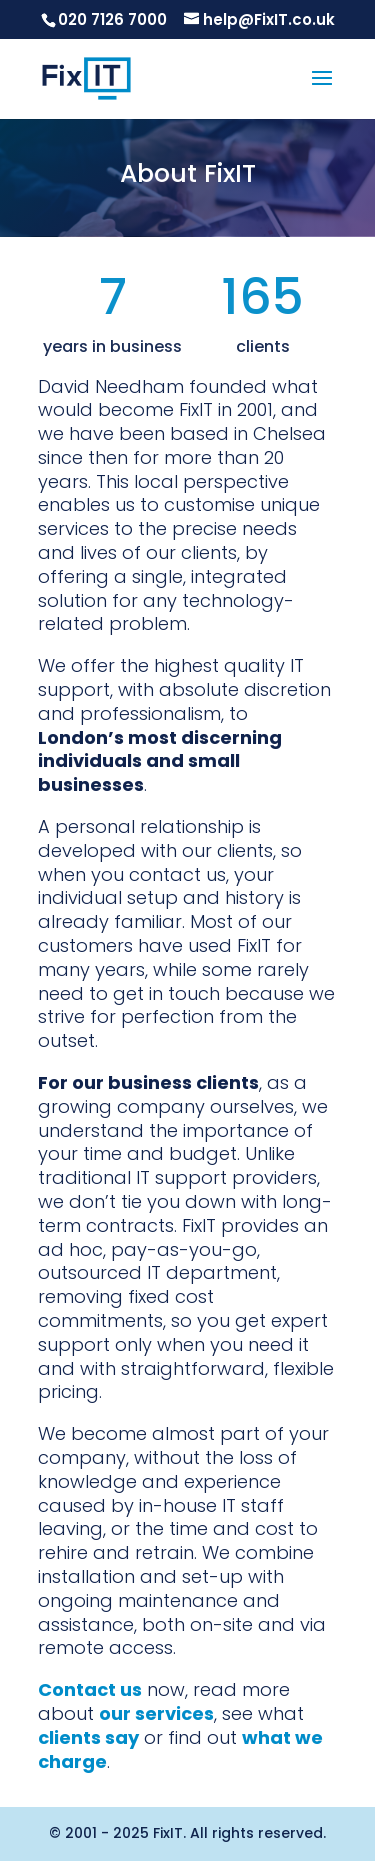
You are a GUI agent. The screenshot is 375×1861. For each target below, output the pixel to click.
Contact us (90, 1689)
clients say (88, 1737)
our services (156, 1713)
